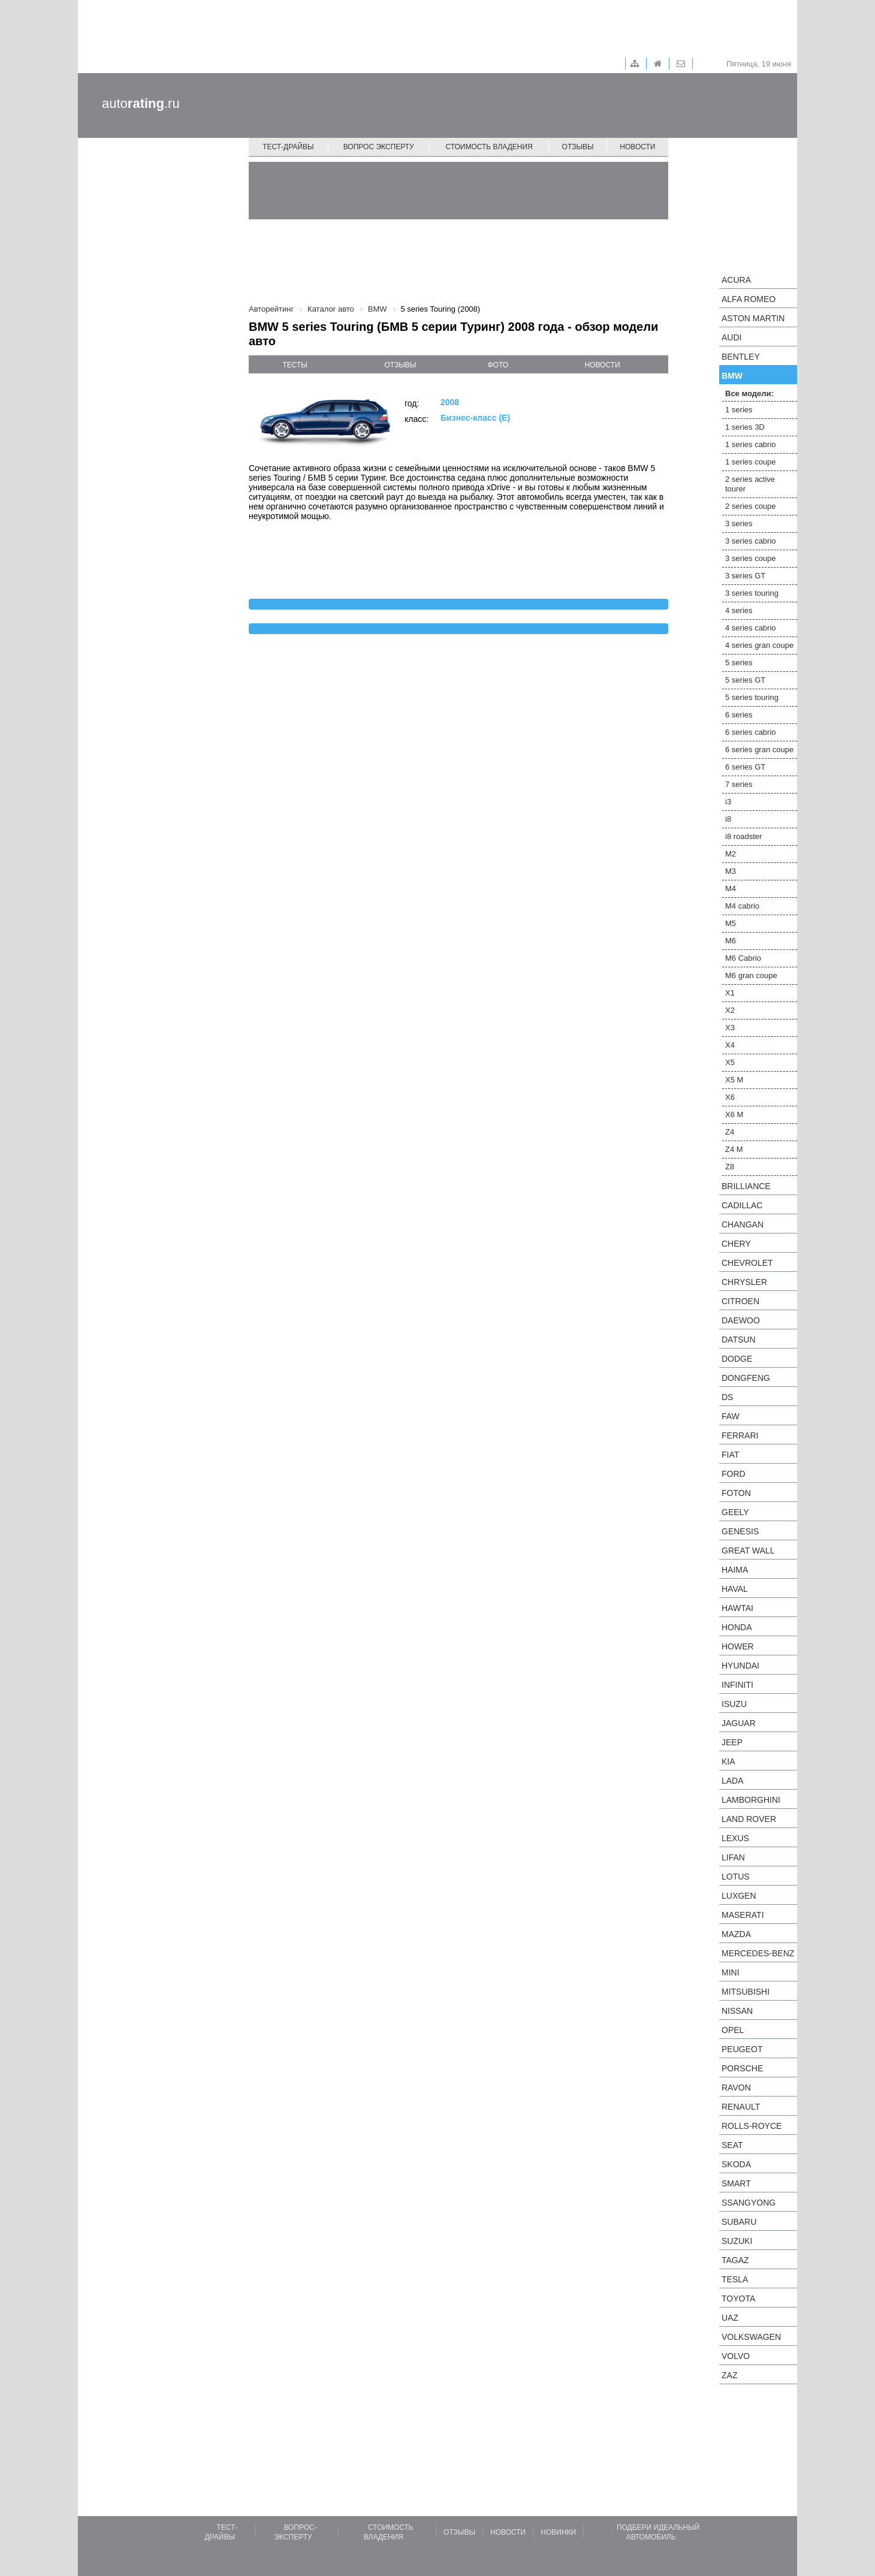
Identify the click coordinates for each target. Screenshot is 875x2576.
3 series (739, 523)
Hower (738, 1646)
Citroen (740, 1301)
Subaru (739, 2222)
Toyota (738, 2298)
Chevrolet (747, 1263)
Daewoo (741, 1320)
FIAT (730, 1454)
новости (602, 365)
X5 (730, 1062)
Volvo (736, 2356)
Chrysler (744, 1282)
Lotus (736, 1876)
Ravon (736, 2087)
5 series (739, 662)
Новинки (558, 2532)
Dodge (737, 1359)
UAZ (730, 2317)
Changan (743, 1224)
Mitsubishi (746, 1991)
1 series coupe (750, 461)
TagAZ (735, 2260)
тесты (294, 365)
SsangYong (749, 2202)
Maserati (743, 1915)
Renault (741, 2107)
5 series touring (752, 697)
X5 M (734, 1079)
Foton (736, 1493)
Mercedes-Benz (758, 1953)
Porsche (742, 2068)
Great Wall (748, 1550)
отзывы (400, 365)
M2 (730, 853)
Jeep (732, 1742)
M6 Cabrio (743, 958)
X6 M (734, 1114)
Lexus (735, 1838)
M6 (730, 940)
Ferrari (740, 1435)
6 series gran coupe (759, 749)
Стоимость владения (488, 147)
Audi (731, 337)
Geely (735, 1512)
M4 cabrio (742, 905)
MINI (731, 1972)
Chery (736, 1243)
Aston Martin (753, 318)
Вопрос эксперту (378, 147)
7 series (739, 784)
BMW (732, 376)
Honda (737, 1627)
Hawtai (737, 1608)
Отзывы (578, 147)
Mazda (736, 1934)
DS (727, 1397)
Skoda (736, 2164)
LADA (733, 1780)
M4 (730, 888)
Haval (735, 1589)
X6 (730, 1097)
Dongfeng (746, 1378)
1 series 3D (745, 427)
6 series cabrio (750, 732)
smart (736, 2183)
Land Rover (749, 1819)
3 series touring (752, 593)
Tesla (735, 2279)
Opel (733, 2030)
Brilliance (746, 1186)
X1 (730, 992)
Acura (736, 280)
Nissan (737, 2011)
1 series (739, 409)
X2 (730, 1010)
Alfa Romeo (749, 299)
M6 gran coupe (751, 975)
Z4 (729, 1131)
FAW (731, 1416)
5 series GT (745, 679)
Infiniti (737, 1685)
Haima (735, 1569)
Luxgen (739, 1896)
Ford (734, 1474)
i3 (728, 801)
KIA (728, 1761)
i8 (728, 819)
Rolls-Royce (752, 2126)
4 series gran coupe (759, 645)
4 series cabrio (750, 627)
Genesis (740, 1531)
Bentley (741, 356)
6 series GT (745, 766)
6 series (739, 714)
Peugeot (742, 2049)
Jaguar (739, 1723)
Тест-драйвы (288, 147)
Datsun (739, 1339)
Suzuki (737, 2241)
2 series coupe (750, 506)
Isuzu (734, 1704)
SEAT (732, 2145)
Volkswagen (751, 2337)
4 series (739, 610)
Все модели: (749, 393)
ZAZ (729, 2375)
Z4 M (734, 1149)
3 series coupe (750, 558)
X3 (730, 1027)
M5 (730, 923)
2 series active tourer (750, 484)
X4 (730, 1044)
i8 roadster (743, 836)
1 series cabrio (750, 444)
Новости (637, 147)
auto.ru (141, 103)
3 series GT (745, 575)
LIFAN (733, 1857)
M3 (730, 871)
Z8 (729, 1166)
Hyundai (740, 1665)
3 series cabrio (750, 540)
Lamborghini (751, 1800)
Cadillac (742, 1205)
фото (498, 365)
